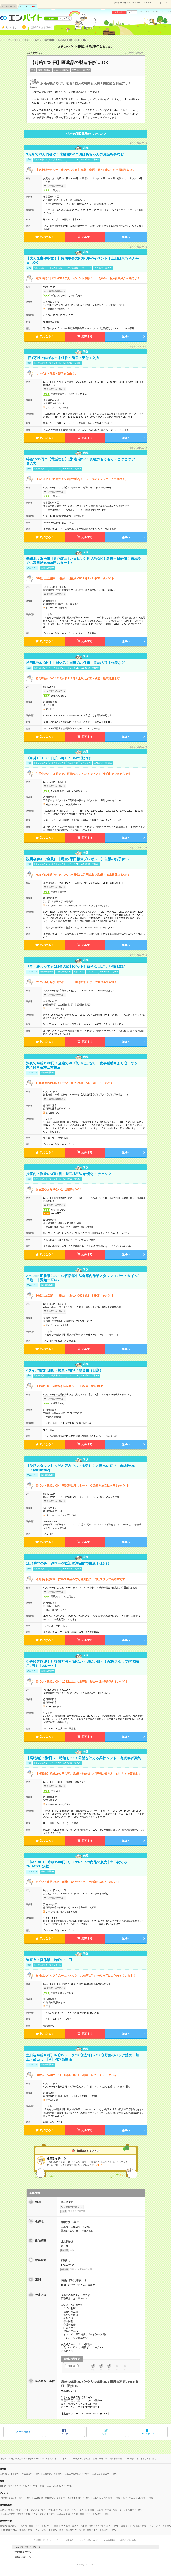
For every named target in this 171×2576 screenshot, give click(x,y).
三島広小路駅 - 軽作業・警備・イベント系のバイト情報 (29, 2514)
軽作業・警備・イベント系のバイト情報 (18, 2486)
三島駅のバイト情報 (52, 2474)
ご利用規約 (68, 2540)
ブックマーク (147, 2434)
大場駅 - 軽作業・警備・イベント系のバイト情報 (71, 2510)
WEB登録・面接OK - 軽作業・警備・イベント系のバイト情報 (89, 2526)
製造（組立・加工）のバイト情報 (56, 2486)
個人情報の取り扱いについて (45, 2540)
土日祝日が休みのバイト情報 (106, 2498)
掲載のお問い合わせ (129, 2540)
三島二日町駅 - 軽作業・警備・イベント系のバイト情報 (83, 2514)
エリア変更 (64, 18)
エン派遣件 (9, 6)
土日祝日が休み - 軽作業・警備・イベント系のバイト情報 (30, 2530)
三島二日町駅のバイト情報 (104, 2474)
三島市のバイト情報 (9, 2474)
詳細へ (126, 236)
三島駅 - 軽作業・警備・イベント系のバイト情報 (119, 2510)
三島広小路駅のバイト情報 (77, 2474)
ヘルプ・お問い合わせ (149, 11)
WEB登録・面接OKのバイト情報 (49, 2498)
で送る (23, 2431)
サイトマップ (166, 11)
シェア (65, 2434)
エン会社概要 (109, 2540)
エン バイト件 (28, 6)
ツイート (106, 2434)
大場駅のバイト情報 (31, 2474)
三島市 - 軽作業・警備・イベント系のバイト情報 (23, 2510)
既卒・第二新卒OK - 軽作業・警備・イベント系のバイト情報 (87, 2530)
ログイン (132, 12)
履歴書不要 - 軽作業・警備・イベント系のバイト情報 (146, 2526)
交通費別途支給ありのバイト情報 (15, 2498)
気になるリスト (15, 27)
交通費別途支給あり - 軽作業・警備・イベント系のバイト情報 (29, 2526)
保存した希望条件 (43, 27)
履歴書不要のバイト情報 (78, 2498)
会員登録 (118, 12)
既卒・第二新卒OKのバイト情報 (138, 2498)
